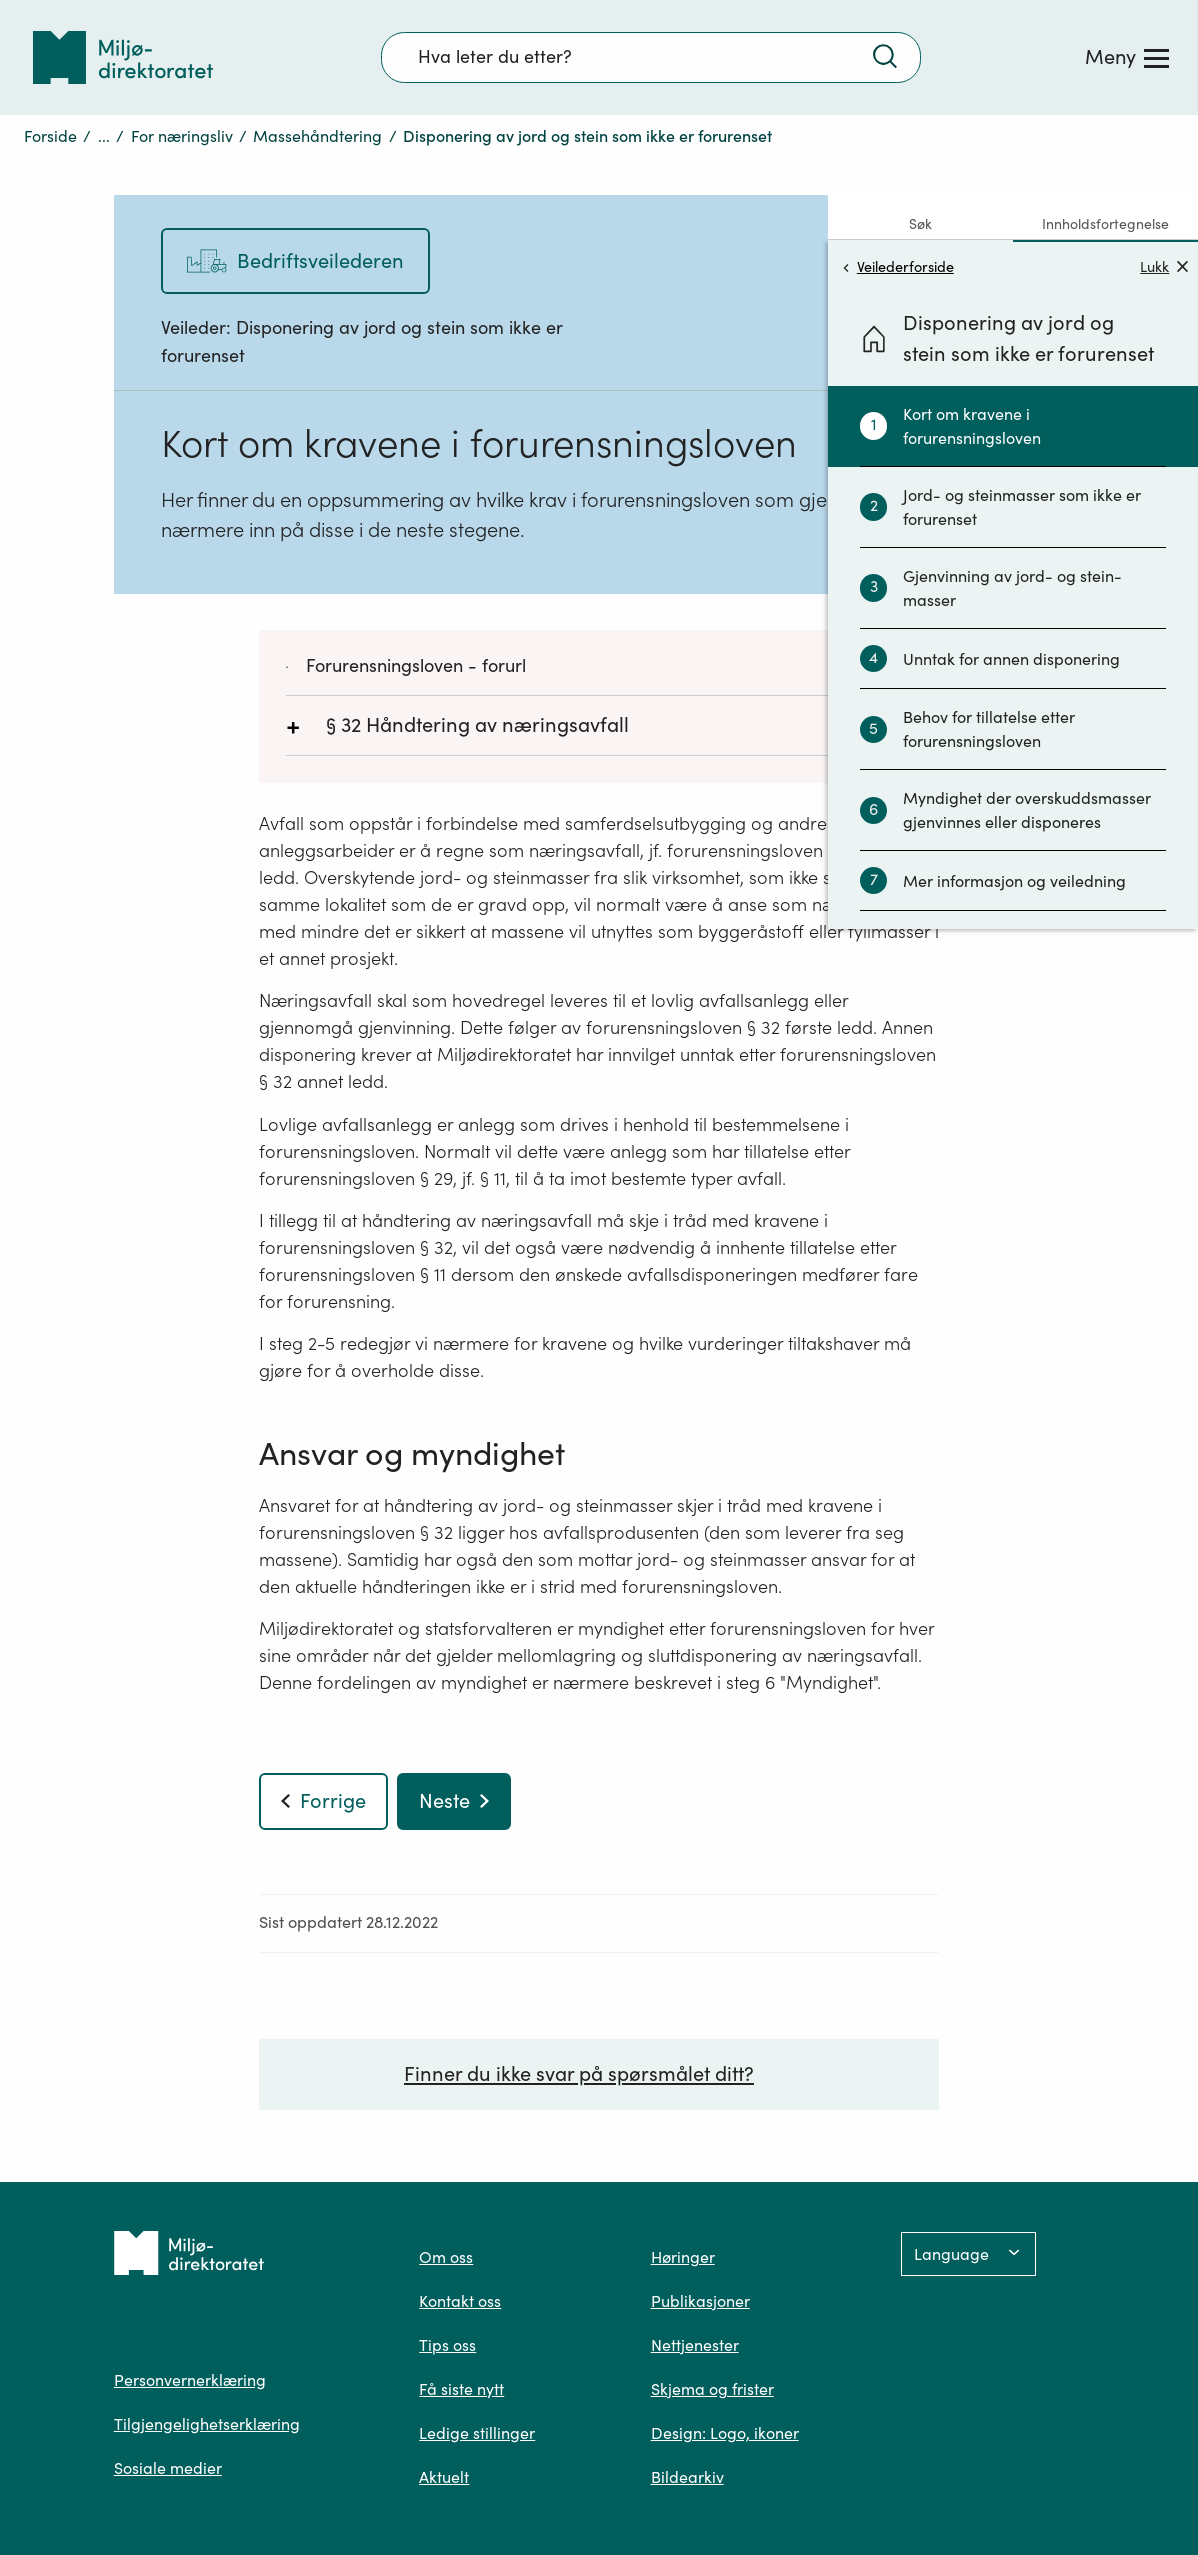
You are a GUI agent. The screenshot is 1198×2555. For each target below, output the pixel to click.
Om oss (446, 2257)
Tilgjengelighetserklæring (207, 2424)
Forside (50, 136)
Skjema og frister (712, 2389)
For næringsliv (182, 136)
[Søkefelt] (651, 57)
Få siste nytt (461, 2389)
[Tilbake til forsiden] (123, 57)
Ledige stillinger (477, 2433)
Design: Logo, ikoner (725, 2433)
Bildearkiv (687, 2477)
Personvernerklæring (190, 2380)
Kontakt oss (460, 2301)
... (104, 136)
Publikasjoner (700, 2301)
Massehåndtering (317, 136)
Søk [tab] (920, 224)
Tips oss (447, 2345)
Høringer (683, 2257)
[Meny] (1127, 57)
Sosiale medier (168, 2468)
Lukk (1164, 266)
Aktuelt (444, 2477)
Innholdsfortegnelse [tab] (1105, 224)
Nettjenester (695, 2345)
